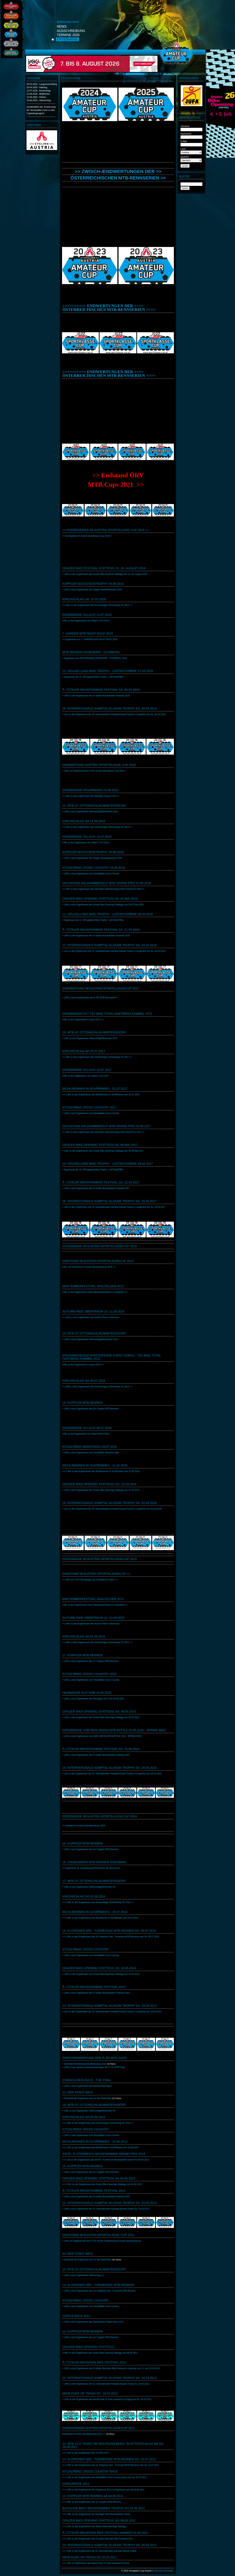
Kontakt (169, 2571)
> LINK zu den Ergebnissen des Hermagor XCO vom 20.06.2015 (93, 1698)
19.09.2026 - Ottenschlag (39, 100)
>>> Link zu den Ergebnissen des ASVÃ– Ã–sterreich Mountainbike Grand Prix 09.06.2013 (105, 2160)
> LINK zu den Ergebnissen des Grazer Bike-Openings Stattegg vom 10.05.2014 (100, 1974)
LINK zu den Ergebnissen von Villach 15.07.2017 (85, 1076)
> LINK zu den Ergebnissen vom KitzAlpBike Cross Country (90, 873)
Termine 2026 (68, 35)
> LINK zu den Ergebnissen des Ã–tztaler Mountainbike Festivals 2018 (96, 935)
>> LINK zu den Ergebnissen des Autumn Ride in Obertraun (90, 1317)
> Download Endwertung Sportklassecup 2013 (84, 2064)
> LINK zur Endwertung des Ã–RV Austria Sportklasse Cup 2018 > (94, 771)
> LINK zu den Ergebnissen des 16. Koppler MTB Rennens (90, 1849)
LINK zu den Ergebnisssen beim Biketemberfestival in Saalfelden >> (95, 1292)
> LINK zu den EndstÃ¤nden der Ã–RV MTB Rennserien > (90, 997)
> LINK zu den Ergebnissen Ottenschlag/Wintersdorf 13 (88, 2110)
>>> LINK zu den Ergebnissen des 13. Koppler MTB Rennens (91, 2502)
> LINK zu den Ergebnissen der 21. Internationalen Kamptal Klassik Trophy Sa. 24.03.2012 (105, 2384)
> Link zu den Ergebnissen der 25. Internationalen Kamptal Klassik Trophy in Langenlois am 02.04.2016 (111, 1509)
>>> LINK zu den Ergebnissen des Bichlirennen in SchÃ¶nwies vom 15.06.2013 (100, 2147)
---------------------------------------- (41, 103)
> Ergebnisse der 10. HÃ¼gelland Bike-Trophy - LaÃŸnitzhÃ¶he (93, 1169)
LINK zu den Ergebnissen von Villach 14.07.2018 (85, 842)
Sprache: (185, 157)
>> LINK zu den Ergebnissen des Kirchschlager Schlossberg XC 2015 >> (97, 1642)
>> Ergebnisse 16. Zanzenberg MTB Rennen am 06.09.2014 (91, 1868)
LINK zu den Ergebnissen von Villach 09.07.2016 (85, 1434)
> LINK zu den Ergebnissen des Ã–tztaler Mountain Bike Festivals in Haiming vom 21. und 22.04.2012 (111, 2368)
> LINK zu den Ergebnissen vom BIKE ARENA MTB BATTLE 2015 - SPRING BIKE (101, 1736)
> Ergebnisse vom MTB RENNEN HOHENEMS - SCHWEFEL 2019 (94, 658)
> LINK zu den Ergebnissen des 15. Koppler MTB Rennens (90, 2172)
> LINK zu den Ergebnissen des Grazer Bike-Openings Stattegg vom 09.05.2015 (100, 1717)
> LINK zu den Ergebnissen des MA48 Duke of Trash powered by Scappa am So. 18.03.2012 (106, 2399)
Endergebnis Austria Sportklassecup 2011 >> (83, 2434)
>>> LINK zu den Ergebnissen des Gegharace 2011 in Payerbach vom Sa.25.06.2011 (103, 2489)
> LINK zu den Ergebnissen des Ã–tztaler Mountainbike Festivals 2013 (96, 2196)
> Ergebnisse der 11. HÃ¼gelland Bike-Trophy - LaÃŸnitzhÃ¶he (93, 920)
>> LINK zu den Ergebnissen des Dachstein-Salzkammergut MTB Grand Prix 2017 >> (103, 1132)
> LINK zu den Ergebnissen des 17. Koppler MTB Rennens (90, 1661)
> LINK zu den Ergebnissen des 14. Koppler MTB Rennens (90, 2337)
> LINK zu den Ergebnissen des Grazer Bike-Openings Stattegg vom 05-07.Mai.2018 (103, 904)
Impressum (158, 2571)
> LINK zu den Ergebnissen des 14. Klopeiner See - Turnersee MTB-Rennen (98, 2291)
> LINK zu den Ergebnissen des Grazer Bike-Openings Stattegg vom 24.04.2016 (100, 1490)
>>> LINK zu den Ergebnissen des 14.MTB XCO (85, 2453)
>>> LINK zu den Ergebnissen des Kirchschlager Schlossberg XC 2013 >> (97, 2123)
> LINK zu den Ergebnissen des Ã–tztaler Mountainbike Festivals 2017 (96, 1188)
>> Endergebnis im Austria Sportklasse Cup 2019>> (87, 536)
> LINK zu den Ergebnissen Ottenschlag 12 (83, 2275)
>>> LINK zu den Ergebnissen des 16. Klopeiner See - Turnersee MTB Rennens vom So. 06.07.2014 (110, 1936)
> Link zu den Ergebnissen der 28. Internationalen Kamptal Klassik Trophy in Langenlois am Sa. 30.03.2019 (113, 714)
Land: (183, 149)
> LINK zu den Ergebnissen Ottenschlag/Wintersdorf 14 (88, 1887)
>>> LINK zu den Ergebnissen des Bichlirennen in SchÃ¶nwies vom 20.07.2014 (100, 1918)
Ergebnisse (67, 39)
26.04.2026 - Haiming (37, 87)
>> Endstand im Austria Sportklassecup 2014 (83, 1825)
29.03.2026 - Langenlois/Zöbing (42, 84)
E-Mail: (184, 141)
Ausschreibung (71, 31)
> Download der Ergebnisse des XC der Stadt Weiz (86, 2098)
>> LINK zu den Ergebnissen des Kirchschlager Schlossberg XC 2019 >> (97, 605)
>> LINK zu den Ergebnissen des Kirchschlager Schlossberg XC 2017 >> (97, 1057)
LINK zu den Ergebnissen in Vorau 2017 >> (83, 1019)
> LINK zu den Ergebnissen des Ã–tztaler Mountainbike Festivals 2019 (96, 695)
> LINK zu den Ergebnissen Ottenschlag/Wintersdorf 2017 (90, 1038)
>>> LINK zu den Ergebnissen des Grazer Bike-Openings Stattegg (94, 2526)
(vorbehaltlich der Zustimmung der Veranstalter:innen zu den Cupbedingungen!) (41, 110)
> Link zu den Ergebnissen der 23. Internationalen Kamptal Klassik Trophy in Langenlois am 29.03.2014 (111, 2011)
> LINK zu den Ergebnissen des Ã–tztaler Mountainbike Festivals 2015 (96, 1755)
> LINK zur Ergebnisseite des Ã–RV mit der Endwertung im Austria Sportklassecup (101, 2241)
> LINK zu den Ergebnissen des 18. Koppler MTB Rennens (90, 1408)
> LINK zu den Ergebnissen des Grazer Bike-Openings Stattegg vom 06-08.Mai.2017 (103, 1151)
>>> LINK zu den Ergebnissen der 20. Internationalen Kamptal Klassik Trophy (99, 2551)
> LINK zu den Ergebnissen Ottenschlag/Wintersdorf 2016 (90, 1339)
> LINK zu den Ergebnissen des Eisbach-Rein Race (87, 2086)
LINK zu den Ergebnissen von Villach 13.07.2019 (85, 620)
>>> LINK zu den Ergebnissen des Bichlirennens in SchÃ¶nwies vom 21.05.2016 (101, 1471)
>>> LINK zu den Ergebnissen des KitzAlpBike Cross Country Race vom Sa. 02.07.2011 (104, 2477)
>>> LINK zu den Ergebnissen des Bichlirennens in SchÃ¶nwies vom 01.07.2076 (101, 1094)
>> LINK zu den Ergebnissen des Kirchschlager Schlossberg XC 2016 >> (97, 1386)
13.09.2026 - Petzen (36, 97)
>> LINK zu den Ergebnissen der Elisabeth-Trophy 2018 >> (90, 796)
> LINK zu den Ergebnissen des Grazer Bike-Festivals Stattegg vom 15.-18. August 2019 (104, 574)
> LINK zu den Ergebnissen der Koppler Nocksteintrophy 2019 (92, 589)
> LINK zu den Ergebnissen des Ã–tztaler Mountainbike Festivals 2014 (96, 1993)
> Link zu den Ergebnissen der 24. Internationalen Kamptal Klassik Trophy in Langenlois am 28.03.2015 (111, 1773)
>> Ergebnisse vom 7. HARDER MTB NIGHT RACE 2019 (89, 639)
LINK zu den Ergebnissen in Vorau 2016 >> (83, 1364)
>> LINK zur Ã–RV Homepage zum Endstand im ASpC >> (90, 1579)
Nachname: (186, 133)
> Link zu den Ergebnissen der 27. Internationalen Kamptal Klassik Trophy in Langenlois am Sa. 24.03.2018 (113, 951)
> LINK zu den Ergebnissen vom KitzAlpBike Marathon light (90, 1452)
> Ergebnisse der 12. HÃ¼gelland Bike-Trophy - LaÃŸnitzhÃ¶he (93, 677)
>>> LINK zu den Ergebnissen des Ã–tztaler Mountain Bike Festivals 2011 (97, 2538)
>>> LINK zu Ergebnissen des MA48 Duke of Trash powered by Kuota (95, 2563)
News (62, 26)
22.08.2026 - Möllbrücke (38, 94)
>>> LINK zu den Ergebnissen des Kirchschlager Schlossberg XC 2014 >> (97, 1902)
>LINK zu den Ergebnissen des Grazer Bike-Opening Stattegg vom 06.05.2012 (100, 2353)
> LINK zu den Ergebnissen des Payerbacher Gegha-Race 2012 (93, 2322)
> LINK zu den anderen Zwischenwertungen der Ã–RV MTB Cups (93, 2067)
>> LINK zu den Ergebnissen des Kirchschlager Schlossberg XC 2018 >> (97, 827)
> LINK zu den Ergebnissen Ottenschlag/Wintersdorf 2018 (90, 811)
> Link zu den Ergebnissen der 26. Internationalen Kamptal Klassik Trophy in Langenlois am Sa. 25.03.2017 (113, 1207)
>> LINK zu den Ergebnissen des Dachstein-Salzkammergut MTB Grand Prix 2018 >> (103, 889)
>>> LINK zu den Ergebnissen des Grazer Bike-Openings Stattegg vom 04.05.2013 (102, 2184)
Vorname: (185, 126)
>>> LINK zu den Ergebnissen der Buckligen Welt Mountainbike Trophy (96, 2514)
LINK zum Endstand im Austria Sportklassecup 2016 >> (88, 1267)
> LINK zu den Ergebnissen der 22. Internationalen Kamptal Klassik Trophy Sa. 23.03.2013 (105, 2209)
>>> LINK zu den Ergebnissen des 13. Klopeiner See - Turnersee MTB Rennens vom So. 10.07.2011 (110, 2465)
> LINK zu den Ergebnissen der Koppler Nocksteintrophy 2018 (92, 858)
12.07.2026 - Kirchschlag (38, 90)
